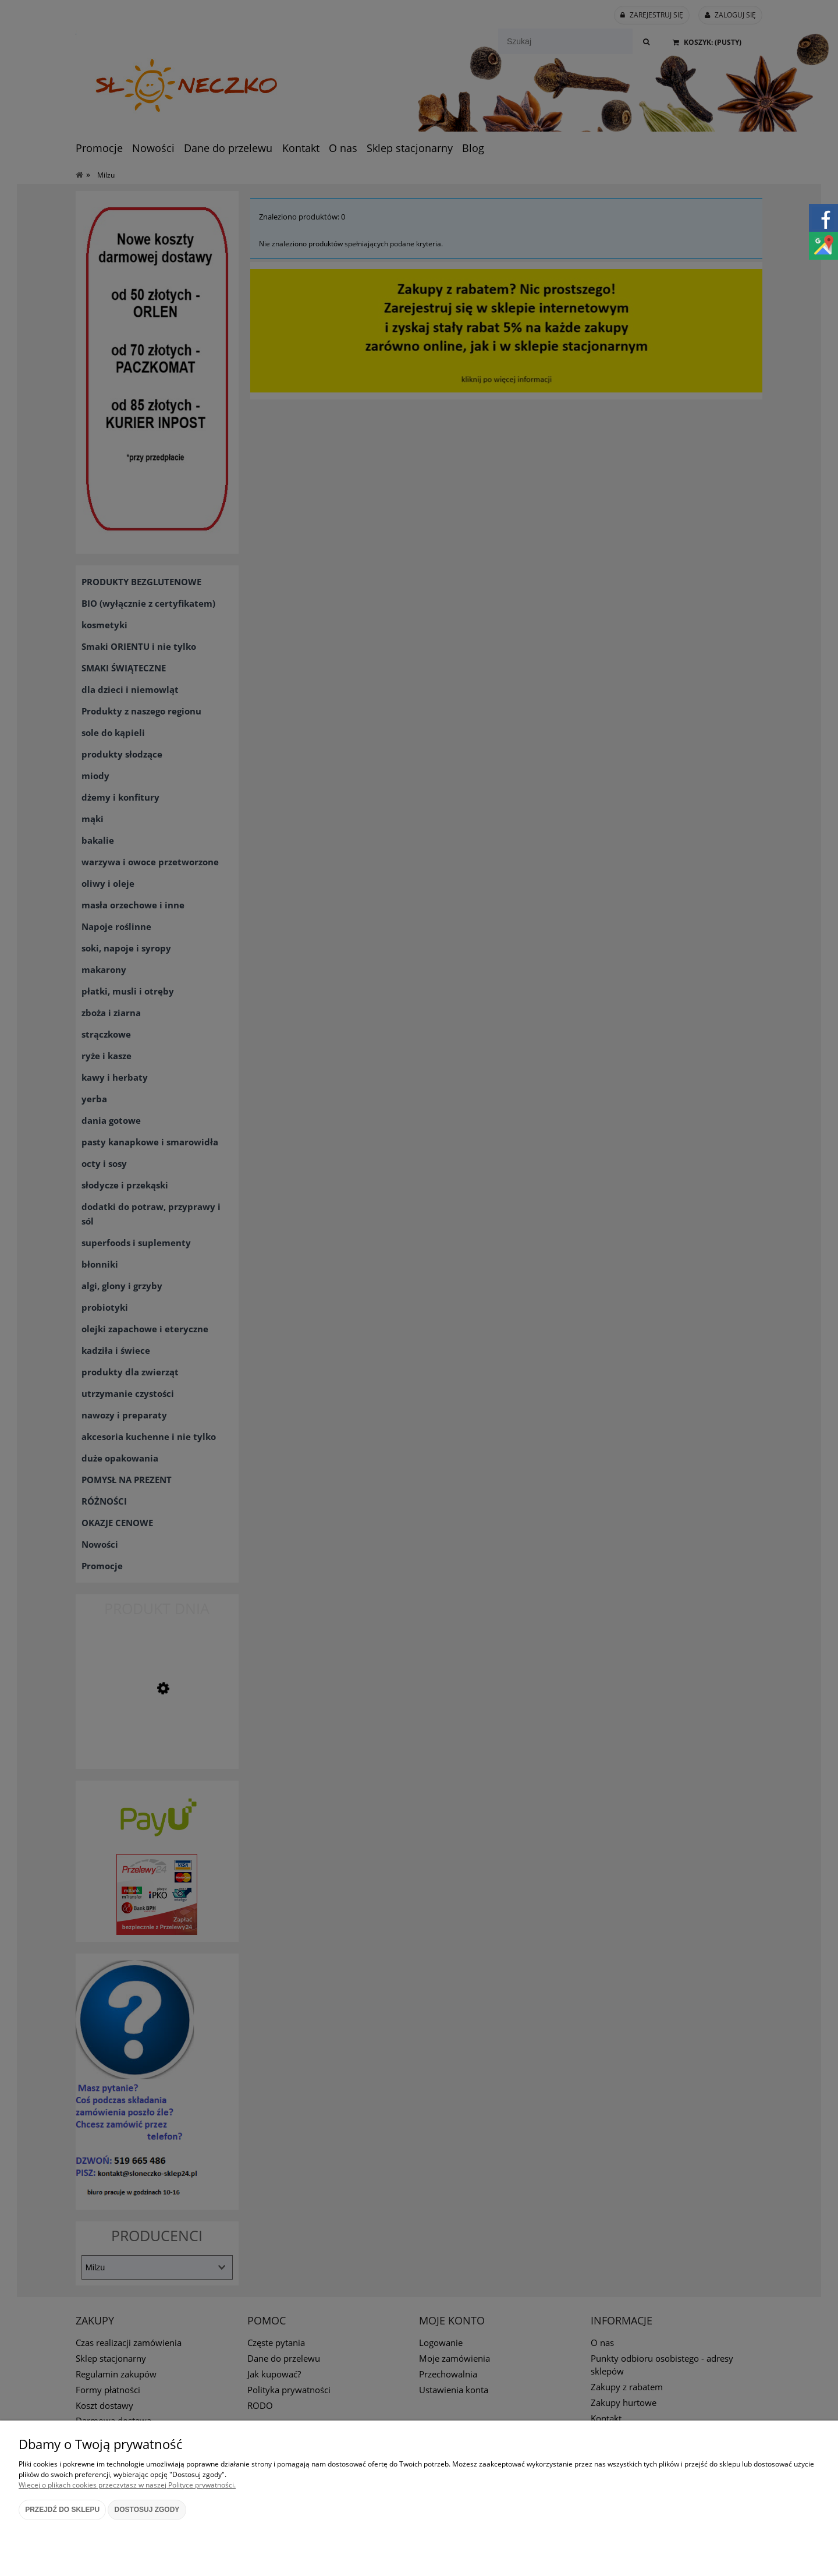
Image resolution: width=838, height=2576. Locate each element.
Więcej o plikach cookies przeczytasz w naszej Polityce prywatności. (127, 2485)
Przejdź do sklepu (62, 2510)
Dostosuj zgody (147, 2510)
